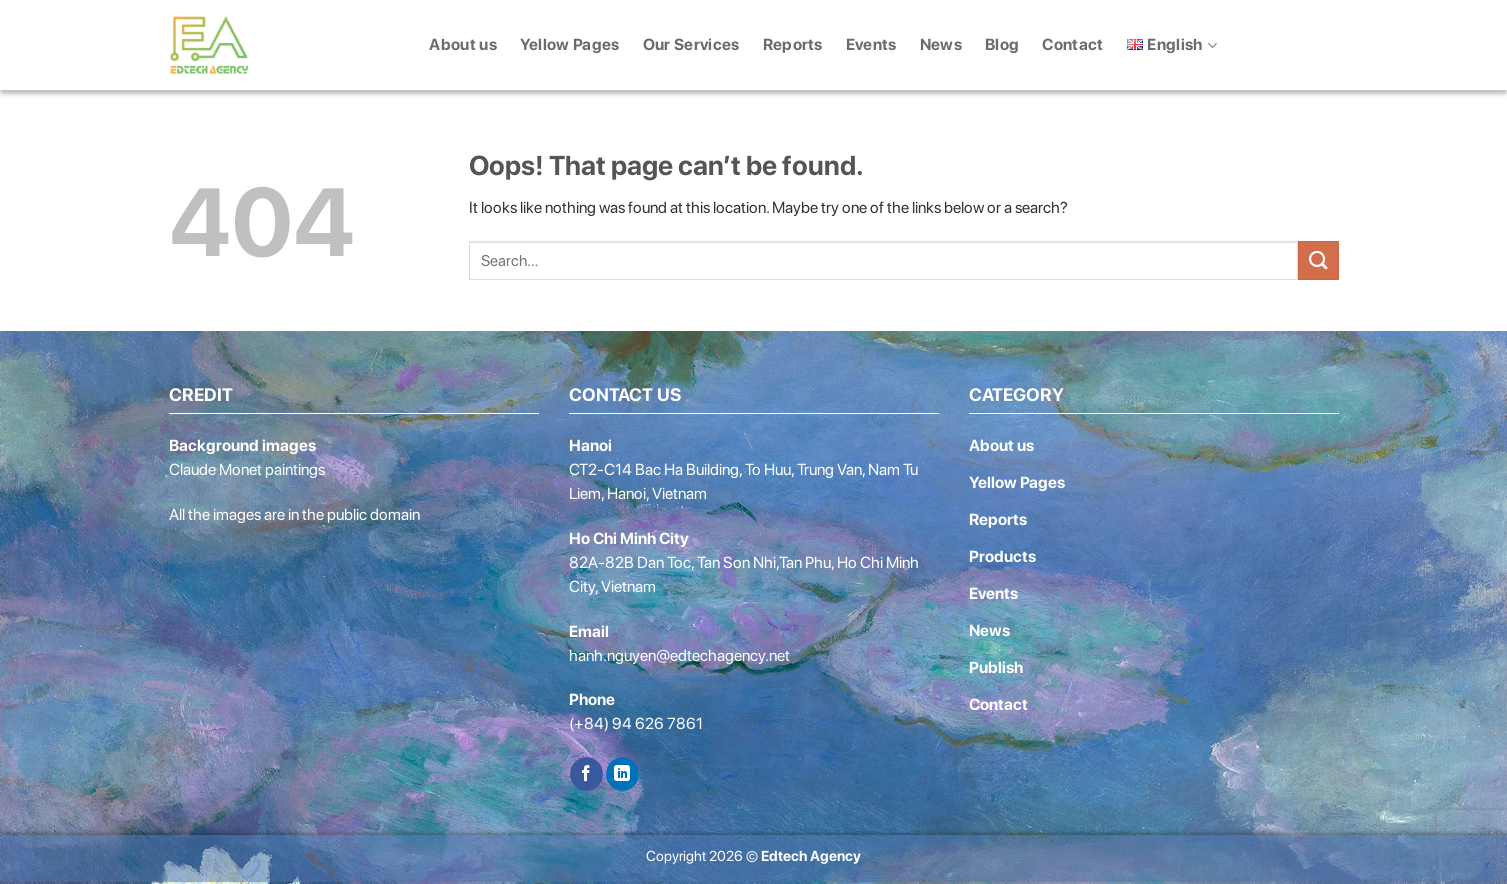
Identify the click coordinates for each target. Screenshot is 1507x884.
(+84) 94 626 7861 (636, 723)
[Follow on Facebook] (586, 774)
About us (463, 44)
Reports (793, 44)
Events (871, 44)
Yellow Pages (570, 44)
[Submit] (1318, 260)
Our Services (691, 44)
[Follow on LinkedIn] (622, 774)
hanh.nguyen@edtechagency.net (679, 655)
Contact (1072, 44)
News (941, 44)
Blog (1002, 44)
